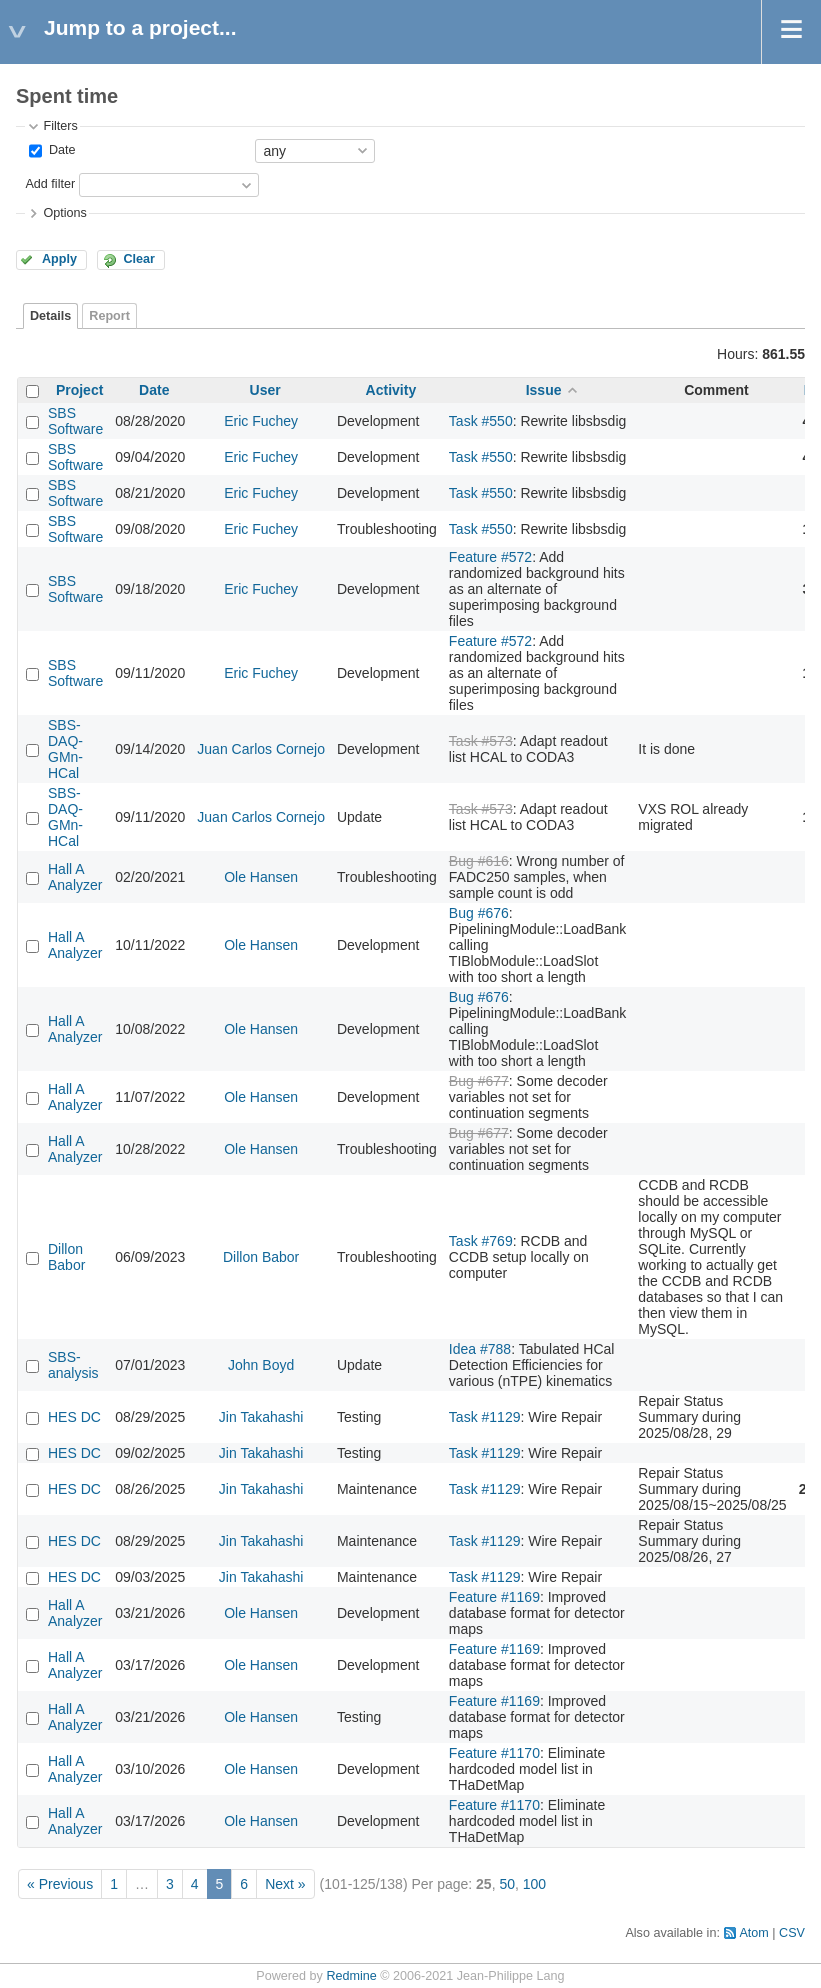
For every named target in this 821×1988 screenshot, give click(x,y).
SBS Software (75, 421)
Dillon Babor (66, 1257)
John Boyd (261, 1365)
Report (109, 316)
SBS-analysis (73, 1365)
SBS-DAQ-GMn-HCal (65, 749)
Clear (139, 259)
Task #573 (481, 741)
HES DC (74, 1417)
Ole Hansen (261, 877)
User (265, 390)
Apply (59, 259)
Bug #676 (479, 913)
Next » (285, 1884)
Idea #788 (480, 1349)
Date (60, 150)
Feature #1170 (494, 1753)
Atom (753, 1933)
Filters (60, 126)
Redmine (351, 1976)
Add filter (50, 184)
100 (534, 1884)
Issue (544, 390)
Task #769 (481, 1241)
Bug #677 (479, 1081)
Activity (391, 390)
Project (79, 390)
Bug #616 (479, 861)
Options (64, 213)
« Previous (60, 1884)
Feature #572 (490, 557)
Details (50, 316)
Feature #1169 (494, 1597)
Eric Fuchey (261, 421)
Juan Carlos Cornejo (261, 749)
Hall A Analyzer (75, 877)
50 (507, 1884)
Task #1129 (485, 1417)
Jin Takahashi (261, 1417)
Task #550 (481, 421)
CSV (792, 1933)
